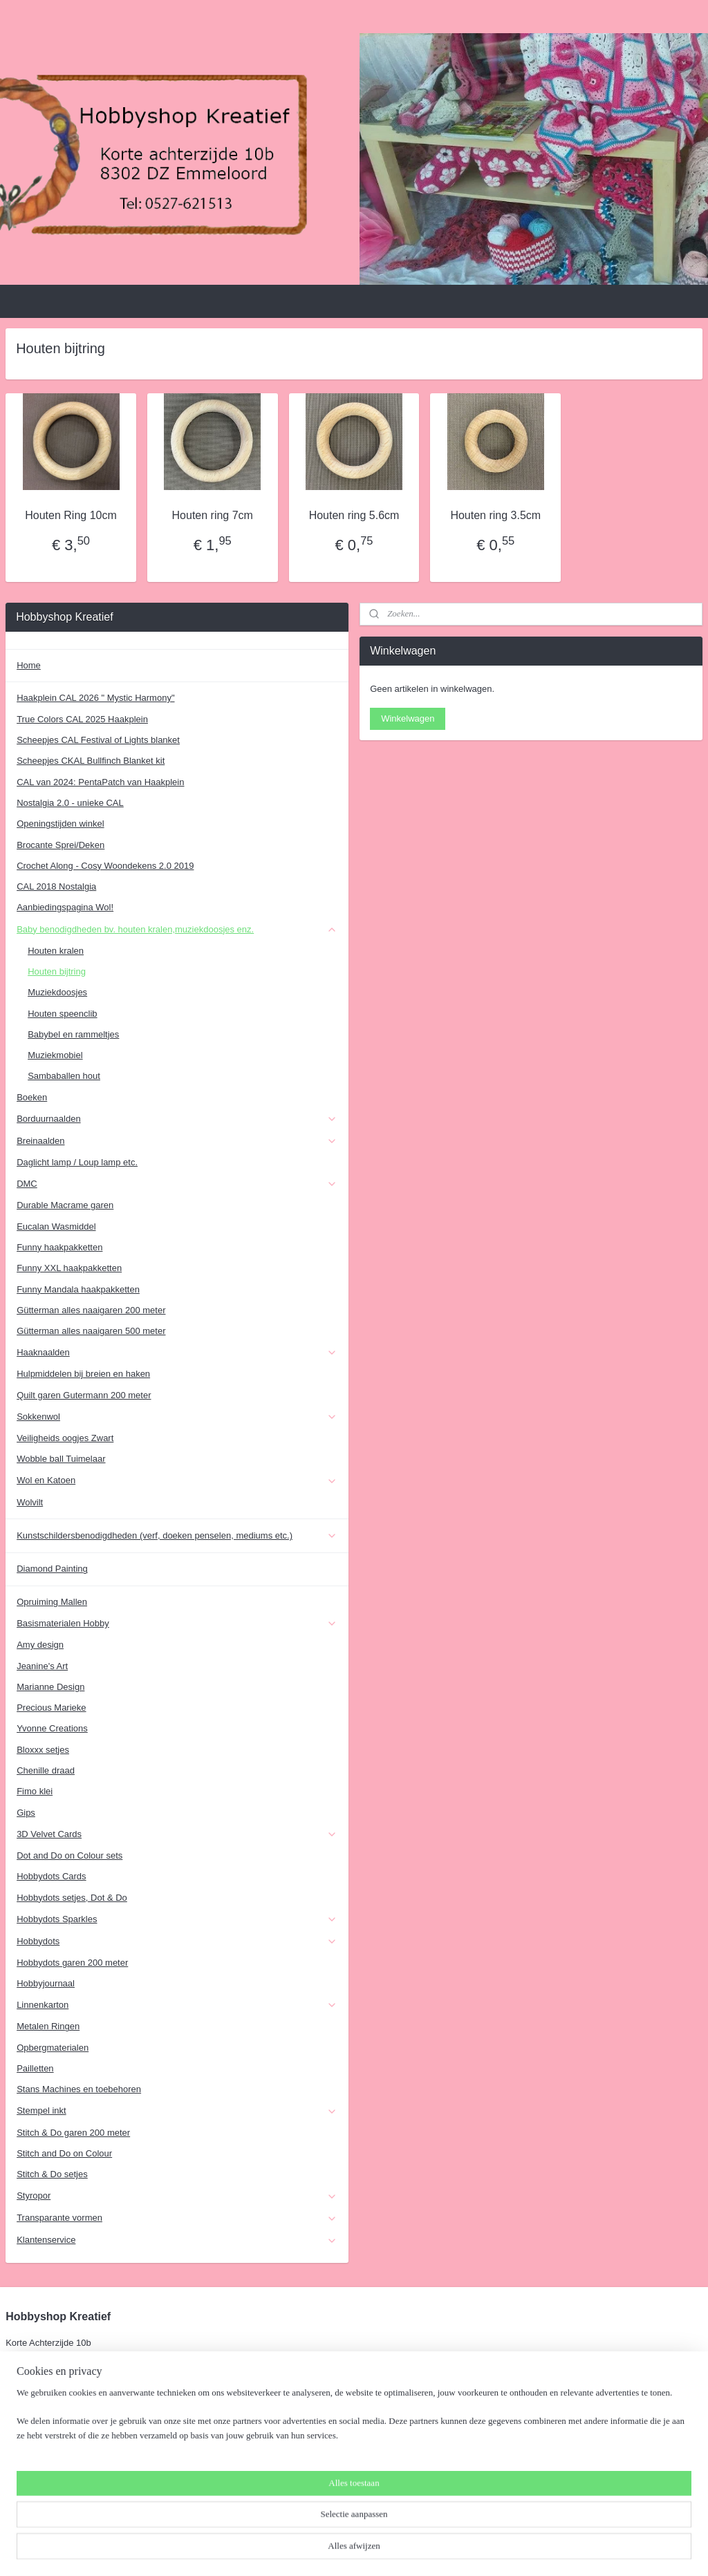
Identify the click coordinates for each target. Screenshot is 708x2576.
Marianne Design (50, 1687)
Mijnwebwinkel (498, 2550)
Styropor (177, 2195)
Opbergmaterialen (52, 2047)
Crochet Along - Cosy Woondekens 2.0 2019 (105, 866)
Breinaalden (177, 1141)
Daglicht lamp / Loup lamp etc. (77, 1162)
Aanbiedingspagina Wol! (65, 907)
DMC (177, 1184)
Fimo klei (35, 1791)
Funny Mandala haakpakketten (78, 1289)
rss (346, 2550)
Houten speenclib (62, 1013)
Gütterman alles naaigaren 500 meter (91, 1331)
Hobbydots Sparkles (177, 1919)
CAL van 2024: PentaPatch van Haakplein (100, 782)
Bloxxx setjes (43, 1750)
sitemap (321, 2550)
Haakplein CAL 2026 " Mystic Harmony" (95, 698)
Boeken (32, 1097)
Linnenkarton (177, 2005)
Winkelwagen (407, 718)
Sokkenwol (177, 1416)
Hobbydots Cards (51, 1876)
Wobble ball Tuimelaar (61, 1459)
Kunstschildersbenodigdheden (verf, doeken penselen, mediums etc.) (177, 1535)
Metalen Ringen (48, 2026)
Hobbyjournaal (46, 1983)
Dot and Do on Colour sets (69, 1855)
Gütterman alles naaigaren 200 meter (91, 1310)
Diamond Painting (52, 1568)
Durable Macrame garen (65, 1205)
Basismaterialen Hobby (177, 1623)
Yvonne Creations (52, 1728)
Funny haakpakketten (59, 1247)
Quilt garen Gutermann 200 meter (84, 1395)
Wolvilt (30, 1502)
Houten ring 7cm (212, 515)
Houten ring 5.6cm (354, 515)
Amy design (40, 1644)
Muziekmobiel (55, 1055)
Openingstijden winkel (60, 823)
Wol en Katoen (177, 1480)
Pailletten (35, 2068)
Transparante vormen (177, 2218)
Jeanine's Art (42, 1666)
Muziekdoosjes (57, 992)
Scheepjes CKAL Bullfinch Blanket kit (91, 760)
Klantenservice (177, 2240)
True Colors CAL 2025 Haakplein (82, 719)
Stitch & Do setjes (52, 2174)
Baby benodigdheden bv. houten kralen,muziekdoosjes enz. (177, 929)
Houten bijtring (57, 971)
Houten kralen (56, 951)
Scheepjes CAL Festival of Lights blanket (98, 740)
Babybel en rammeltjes (73, 1034)
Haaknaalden (177, 1352)
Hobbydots (177, 1941)
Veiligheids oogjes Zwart (65, 1438)
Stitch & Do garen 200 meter (73, 2132)
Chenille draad (46, 1770)
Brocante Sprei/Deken (60, 845)
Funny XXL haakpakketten (69, 1268)
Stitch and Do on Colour (64, 2153)
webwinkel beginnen (391, 2550)
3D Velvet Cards (177, 1834)
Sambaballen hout (64, 1076)
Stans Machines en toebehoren (79, 2089)
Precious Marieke (51, 1707)
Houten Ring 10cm (71, 515)
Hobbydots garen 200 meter (72, 1962)
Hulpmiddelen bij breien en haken (83, 1374)
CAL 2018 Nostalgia (56, 886)
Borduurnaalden (177, 1119)
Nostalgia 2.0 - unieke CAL (70, 803)
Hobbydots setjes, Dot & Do (72, 1897)
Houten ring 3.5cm (495, 515)
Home (29, 665)
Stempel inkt (177, 2110)
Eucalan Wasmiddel (56, 1226)
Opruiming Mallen (52, 1602)
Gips (26, 1812)
